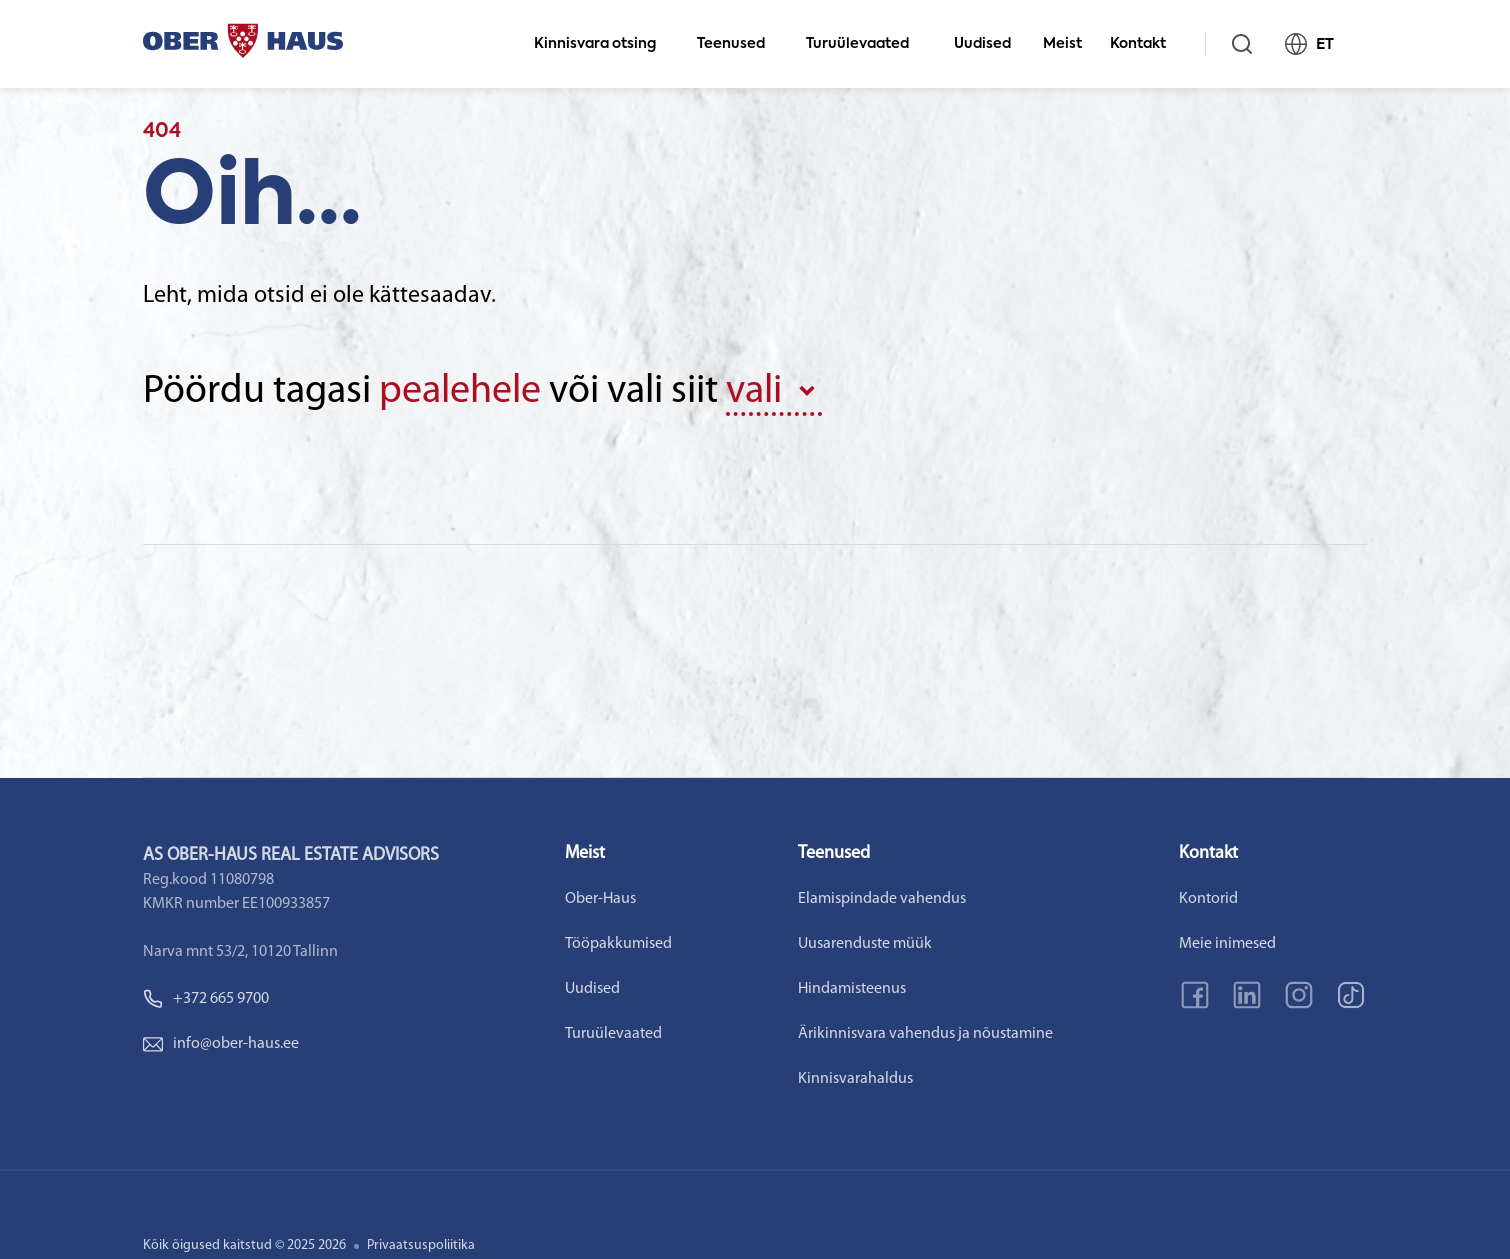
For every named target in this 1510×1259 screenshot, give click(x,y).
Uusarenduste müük (865, 944)
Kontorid (1208, 899)
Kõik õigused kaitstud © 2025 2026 (244, 1245)
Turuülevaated (866, 44)
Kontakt (1146, 44)
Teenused (739, 44)
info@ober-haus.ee (221, 1044)
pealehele (460, 392)
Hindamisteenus (852, 989)
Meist (1062, 44)
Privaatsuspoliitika (421, 1245)
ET (1318, 44)
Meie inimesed (1227, 944)
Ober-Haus (600, 899)
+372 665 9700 (206, 999)
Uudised (982, 44)
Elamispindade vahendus (882, 899)
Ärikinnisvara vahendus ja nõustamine (925, 1034)
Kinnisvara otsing (603, 44)
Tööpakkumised (618, 944)
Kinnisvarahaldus (855, 1079)
